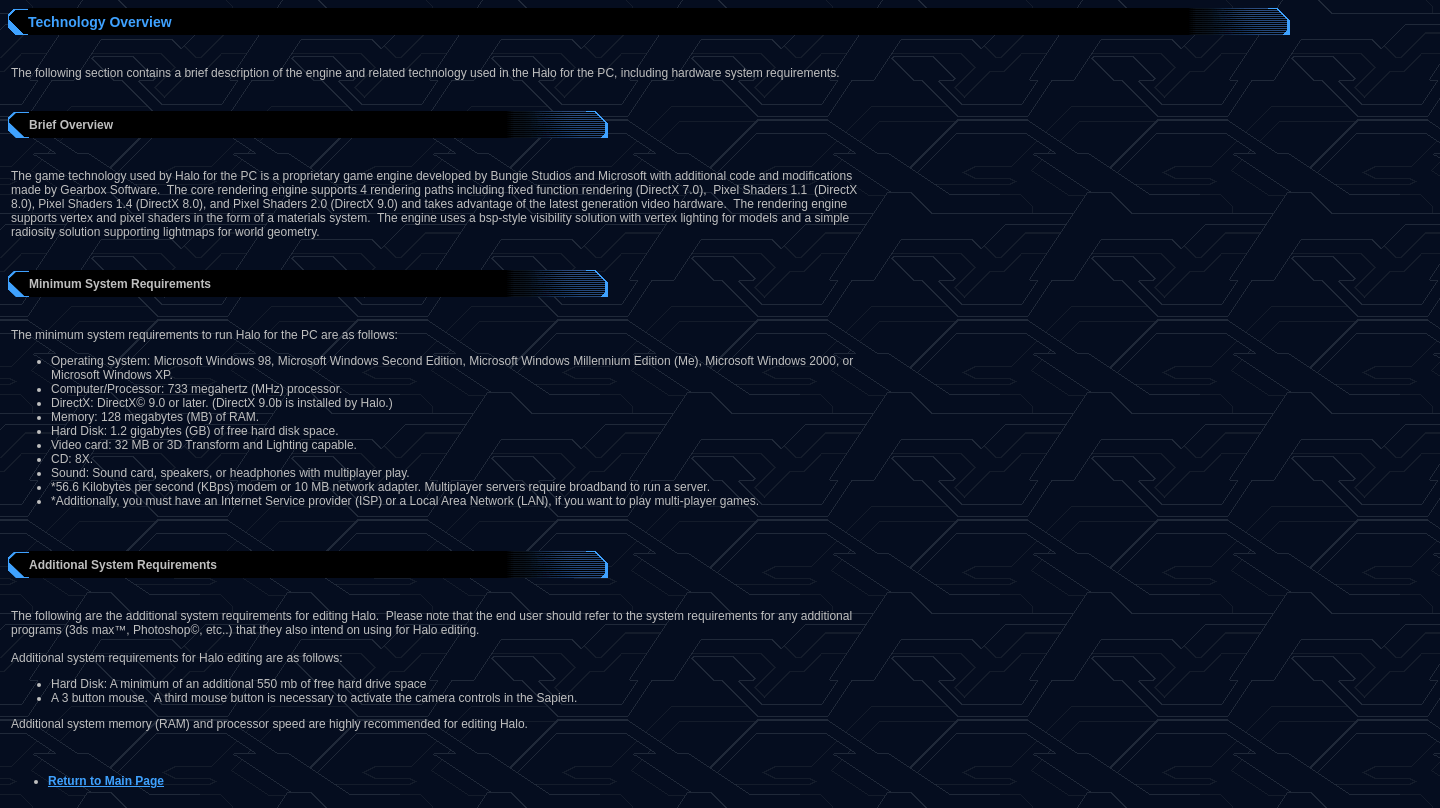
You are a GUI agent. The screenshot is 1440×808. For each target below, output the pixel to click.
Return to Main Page (106, 781)
